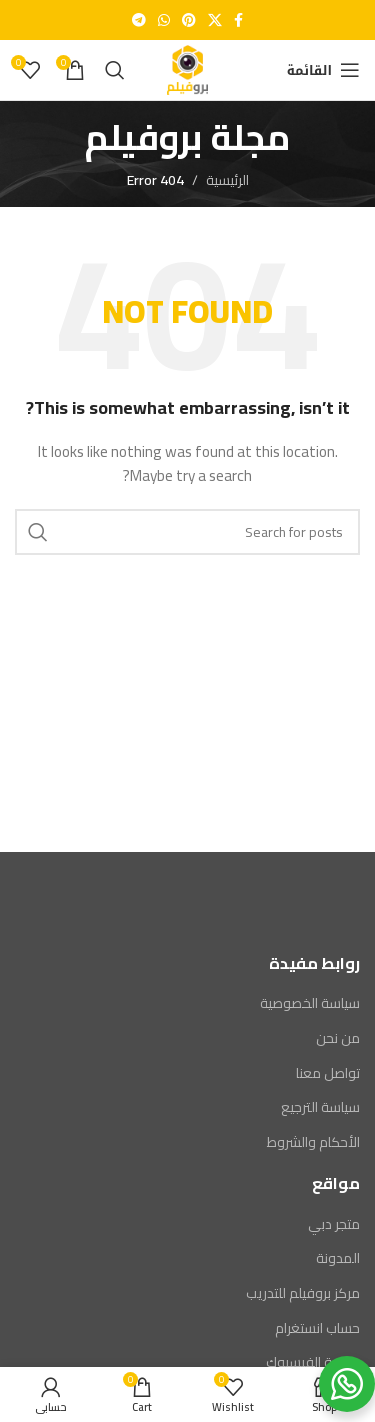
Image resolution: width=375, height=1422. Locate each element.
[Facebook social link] (238, 20)
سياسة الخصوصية (310, 1004)
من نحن (338, 1039)
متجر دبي (334, 1225)
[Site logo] (187, 69)
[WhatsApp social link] (164, 20)
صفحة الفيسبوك (313, 1363)
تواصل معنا (328, 1074)
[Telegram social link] (139, 20)
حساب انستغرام (317, 1329)
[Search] (115, 70)
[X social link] (215, 20)
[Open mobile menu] (323, 70)
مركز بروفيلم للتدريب (303, 1294)
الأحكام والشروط (313, 1143)
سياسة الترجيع (320, 1108)
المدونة (338, 1259)
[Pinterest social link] (189, 20)
